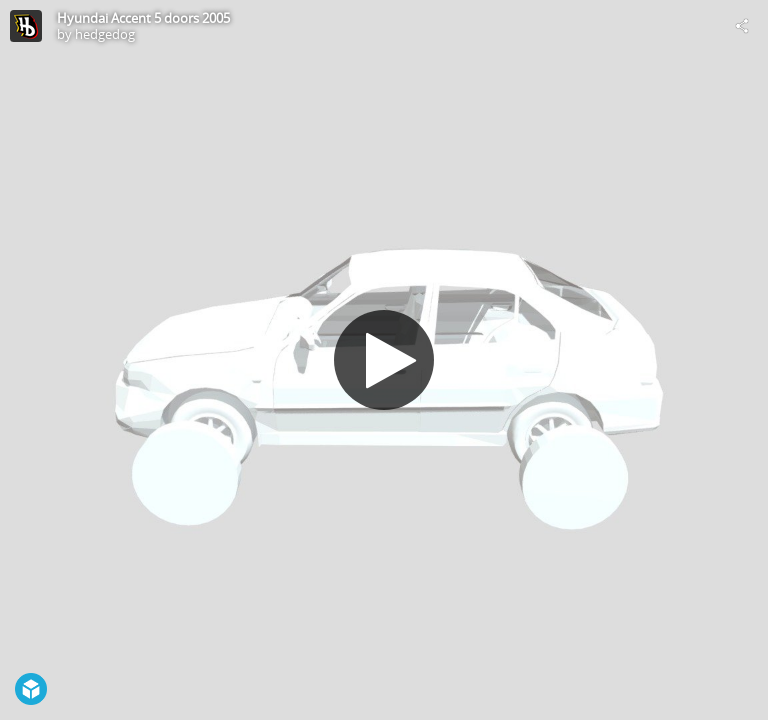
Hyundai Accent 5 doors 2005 (143, 18)
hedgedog (105, 34)
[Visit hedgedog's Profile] (26, 26)
